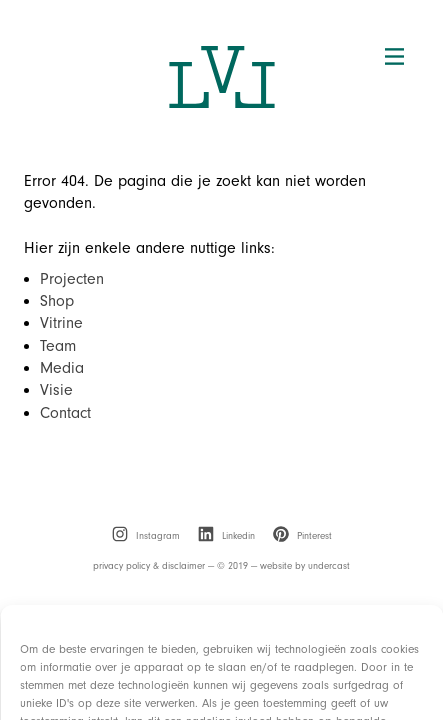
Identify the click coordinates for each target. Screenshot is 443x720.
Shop (57, 301)
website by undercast (305, 566)
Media (62, 368)
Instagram (146, 536)
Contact (65, 413)
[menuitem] (146, 536)
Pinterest (302, 536)
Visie (56, 390)
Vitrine (61, 323)
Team (58, 346)
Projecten (72, 279)
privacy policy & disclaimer (149, 566)
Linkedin (226, 536)
